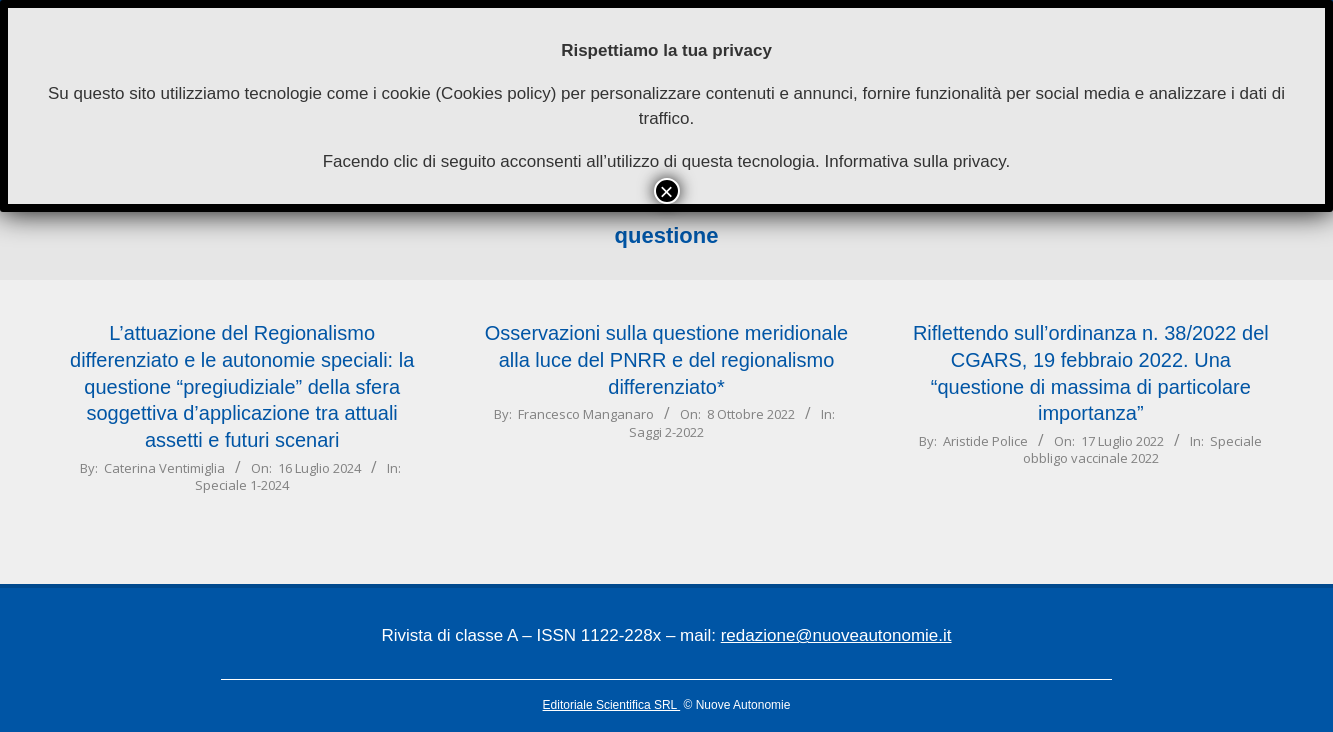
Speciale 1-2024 (242, 485)
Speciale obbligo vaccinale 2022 (1143, 449)
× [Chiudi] (666, 191)
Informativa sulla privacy (914, 161)
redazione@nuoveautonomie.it (836, 635)
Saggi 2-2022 (666, 432)
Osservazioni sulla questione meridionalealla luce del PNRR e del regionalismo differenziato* (667, 359)
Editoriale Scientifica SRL (612, 705)
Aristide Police (985, 441)
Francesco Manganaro (586, 414)
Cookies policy (496, 93)
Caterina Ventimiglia (164, 468)
